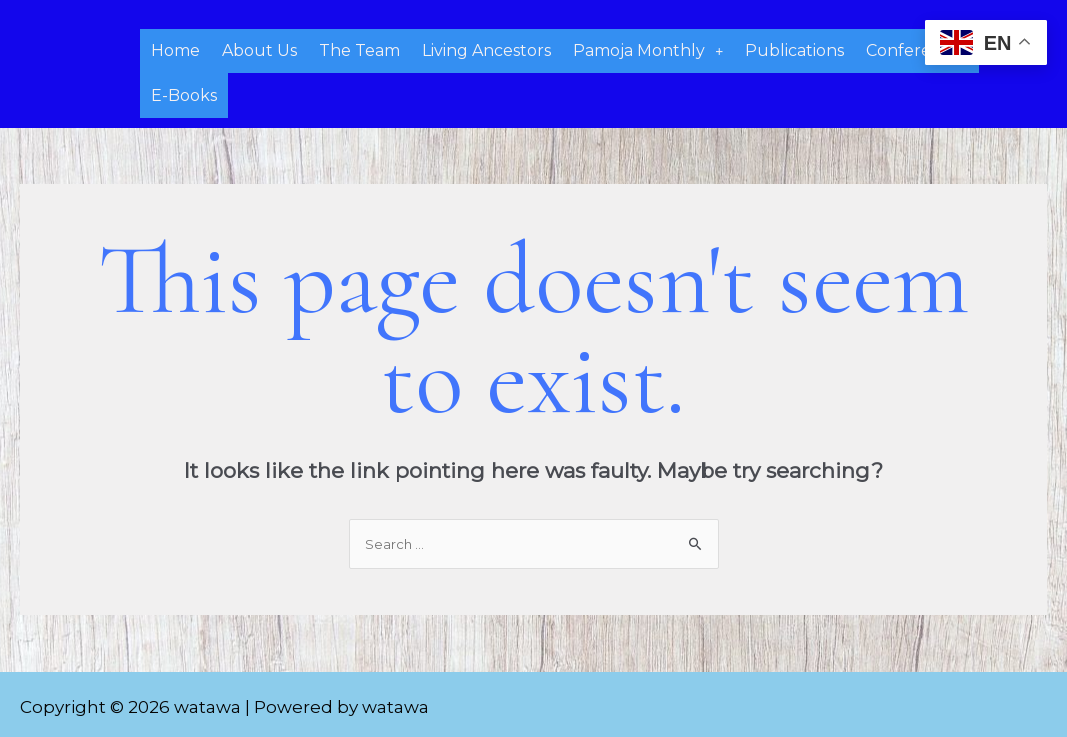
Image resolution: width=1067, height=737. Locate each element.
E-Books (184, 88)
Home (175, 48)
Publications (794, 48)
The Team (359, 48)
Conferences (917, 48)
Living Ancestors (486, 48)
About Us (259, 48)
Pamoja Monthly (648, 48)
